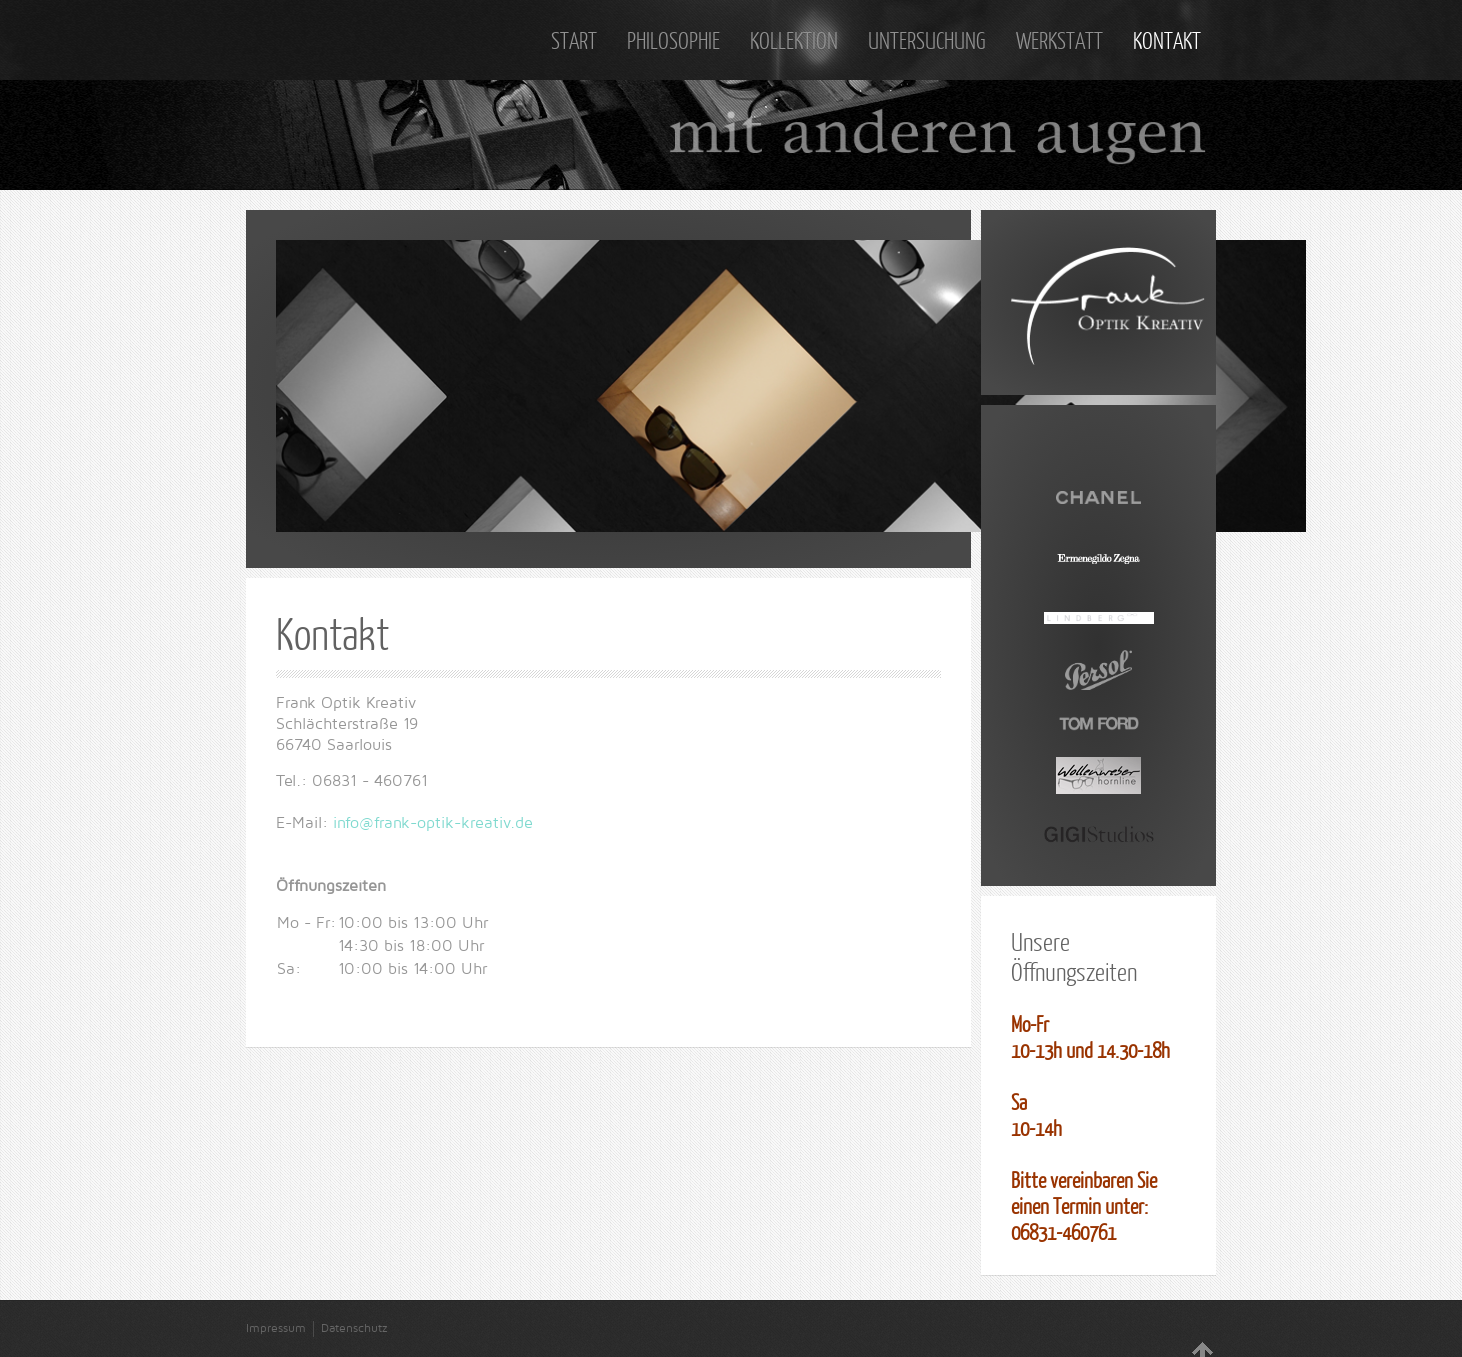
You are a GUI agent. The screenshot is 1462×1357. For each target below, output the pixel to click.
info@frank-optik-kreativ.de (433, 823)
